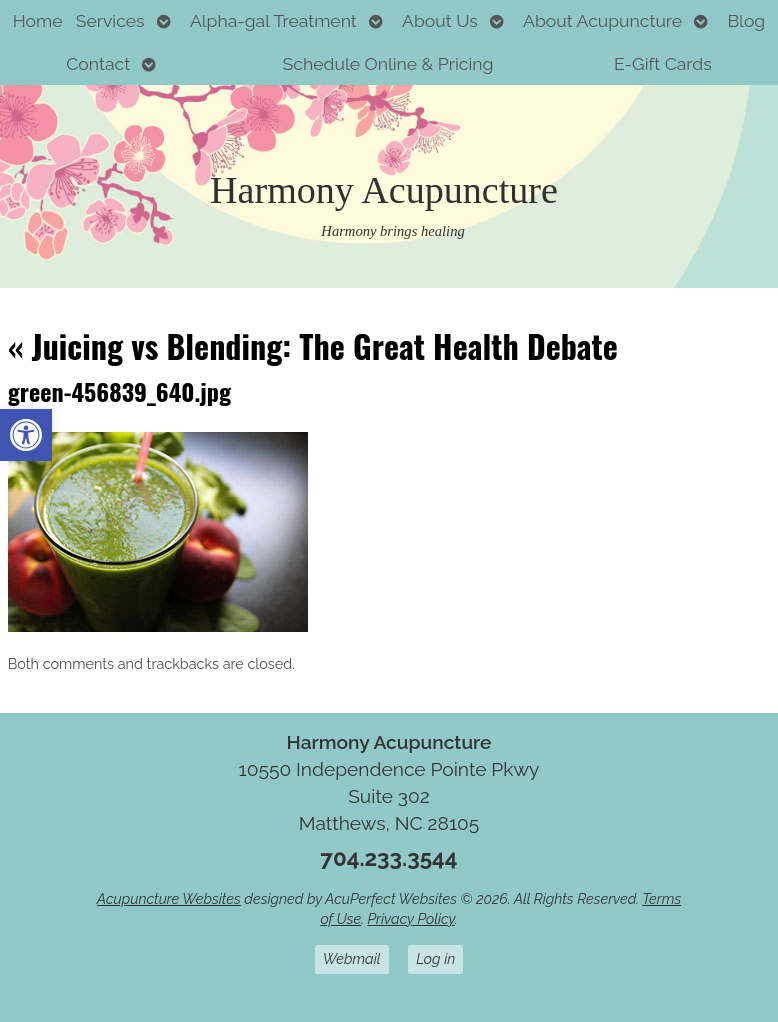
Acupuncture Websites (169, 898)
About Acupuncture (602, 20)
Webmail (352, 958)
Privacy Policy (410, 918)
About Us (440, 20)
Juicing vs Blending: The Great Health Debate (313, 345)
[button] (26, 435)
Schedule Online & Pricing (388, 63)
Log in (435, 958)
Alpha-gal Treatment (273, 20)
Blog (746, 20)
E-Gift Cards (663, 63)
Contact (98, 63)
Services (110, 20)
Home (38, 20)
